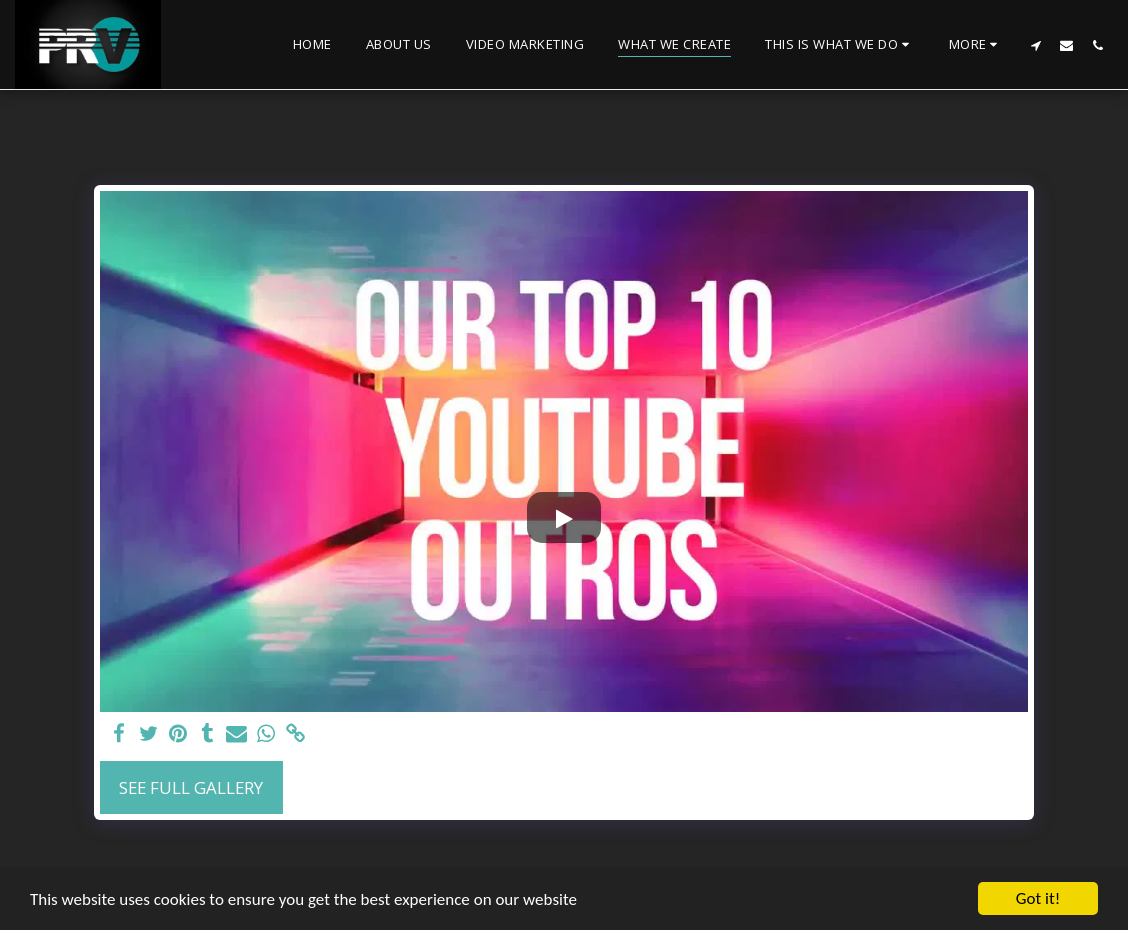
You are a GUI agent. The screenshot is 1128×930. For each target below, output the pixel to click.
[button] (840, 45)
